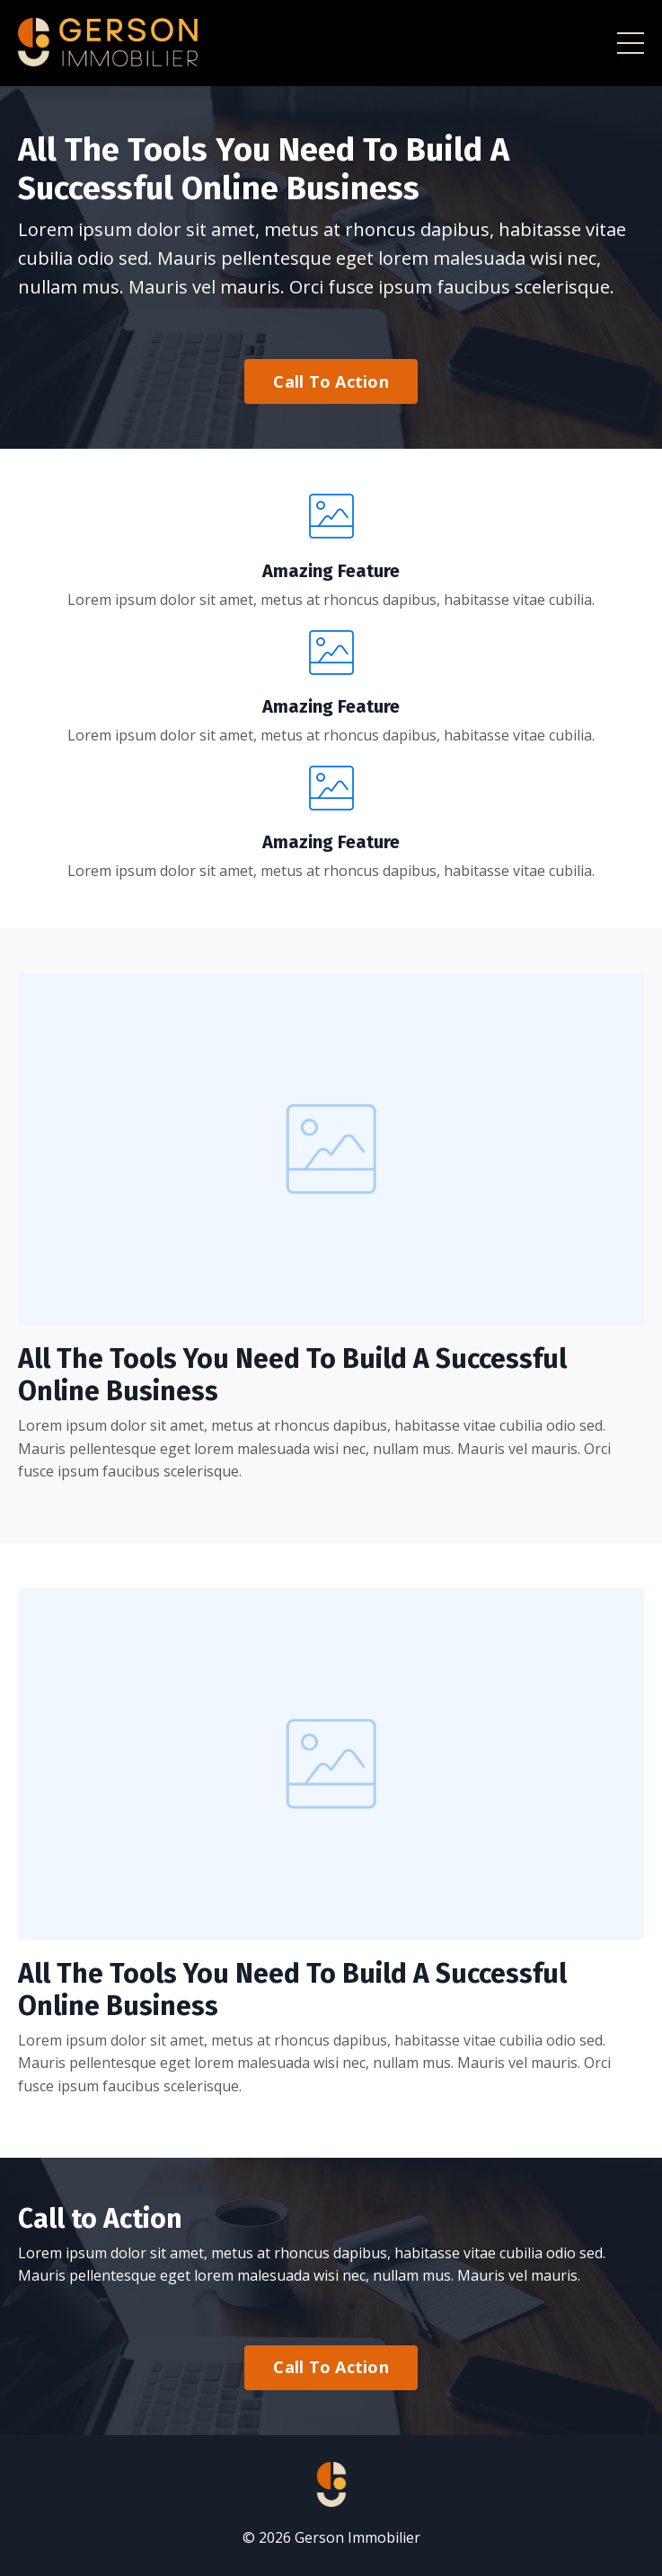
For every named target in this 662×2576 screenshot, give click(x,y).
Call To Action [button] (331, 381)
